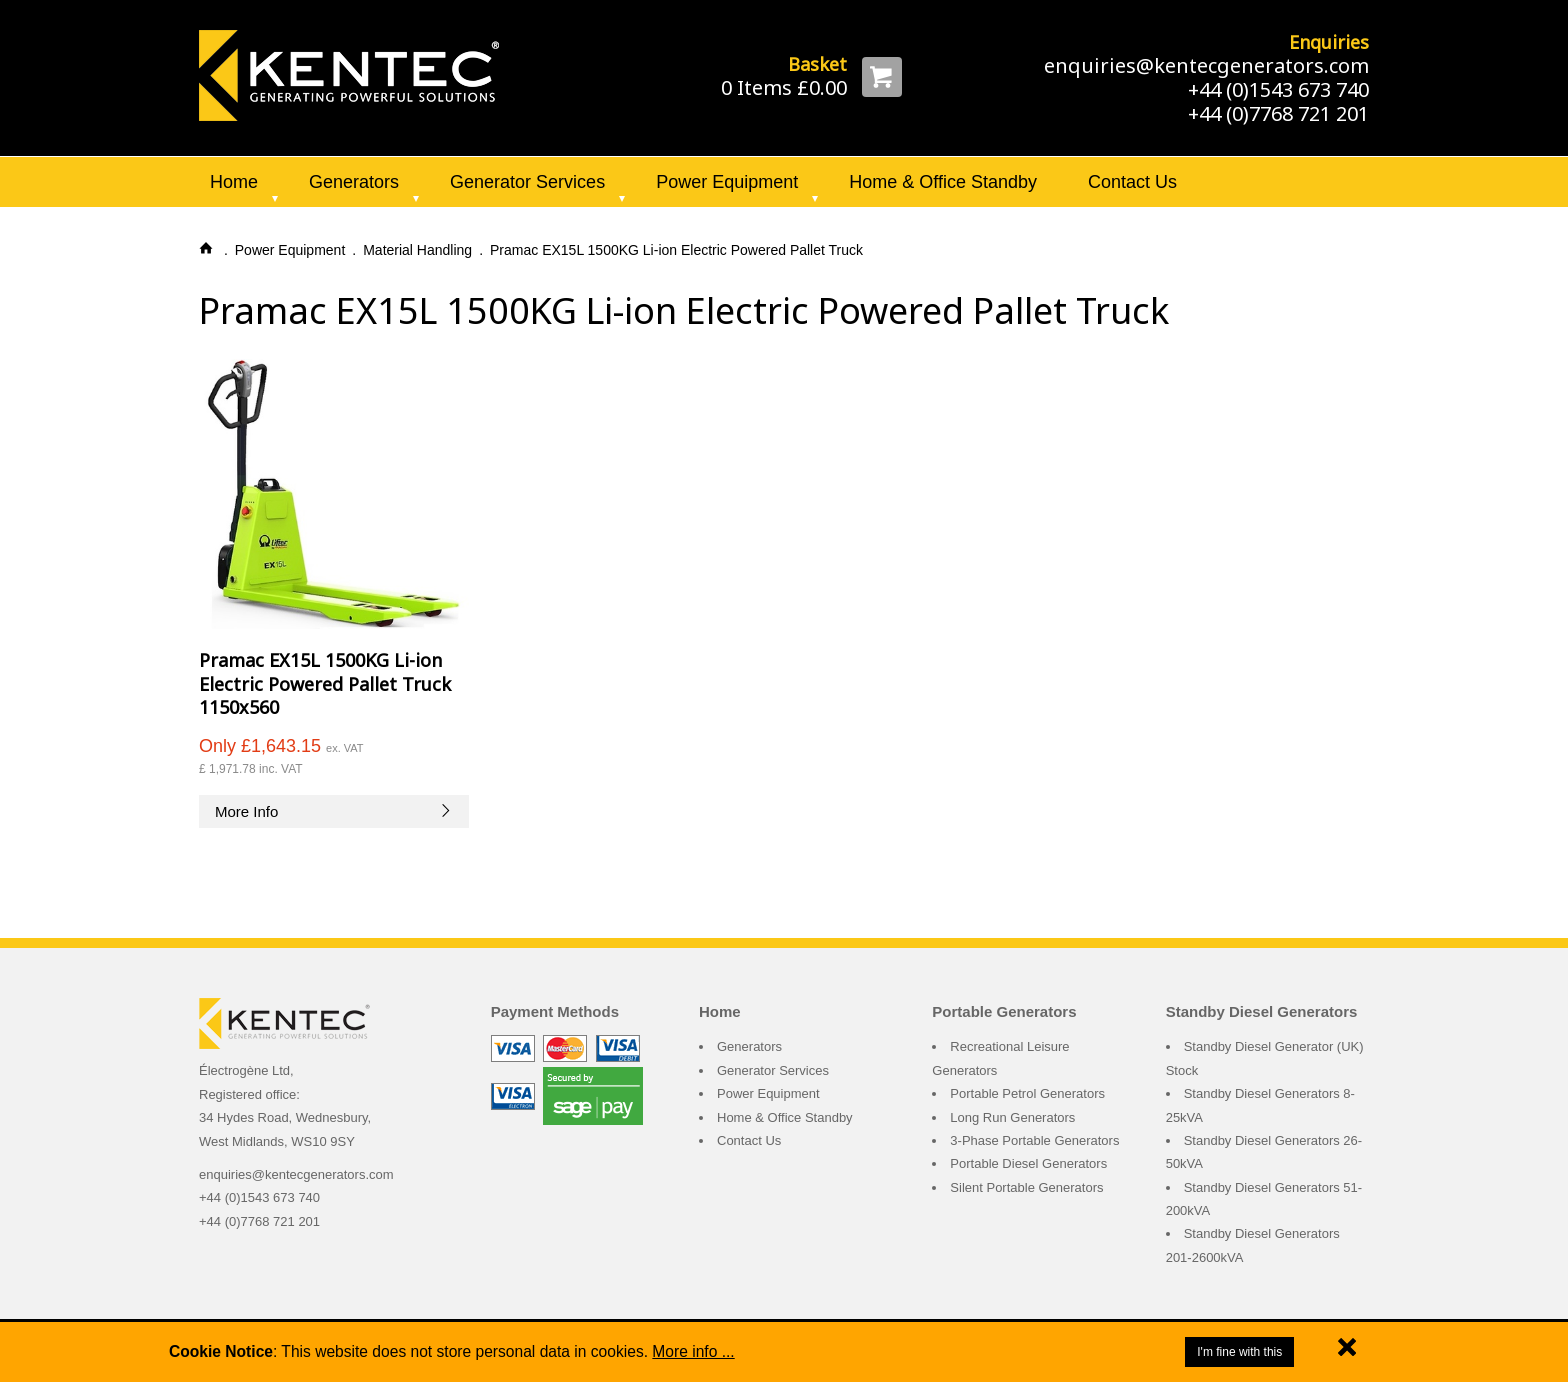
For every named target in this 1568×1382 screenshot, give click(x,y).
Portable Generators (1004, 1011)
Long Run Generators (1012, 1117)
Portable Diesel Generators (1028, 1163)
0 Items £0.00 (784, 87)
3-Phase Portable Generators (1034, 1140)
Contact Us (1132, 182)
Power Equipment (727, 182)
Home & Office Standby (943, 182)
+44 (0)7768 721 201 (1278, 113)
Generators (354, 182)
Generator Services (527, 182)
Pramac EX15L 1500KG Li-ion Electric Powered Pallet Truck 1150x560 (325, 683)
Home (234, 182)
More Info (334, 811)
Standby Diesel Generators (1262, 1011)
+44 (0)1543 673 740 (1278, 89)
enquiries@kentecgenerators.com (1206, 65)
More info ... (693, 1351)
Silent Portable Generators (1026, 1187)
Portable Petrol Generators (1027, 1093)
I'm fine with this (1239, 1352)
